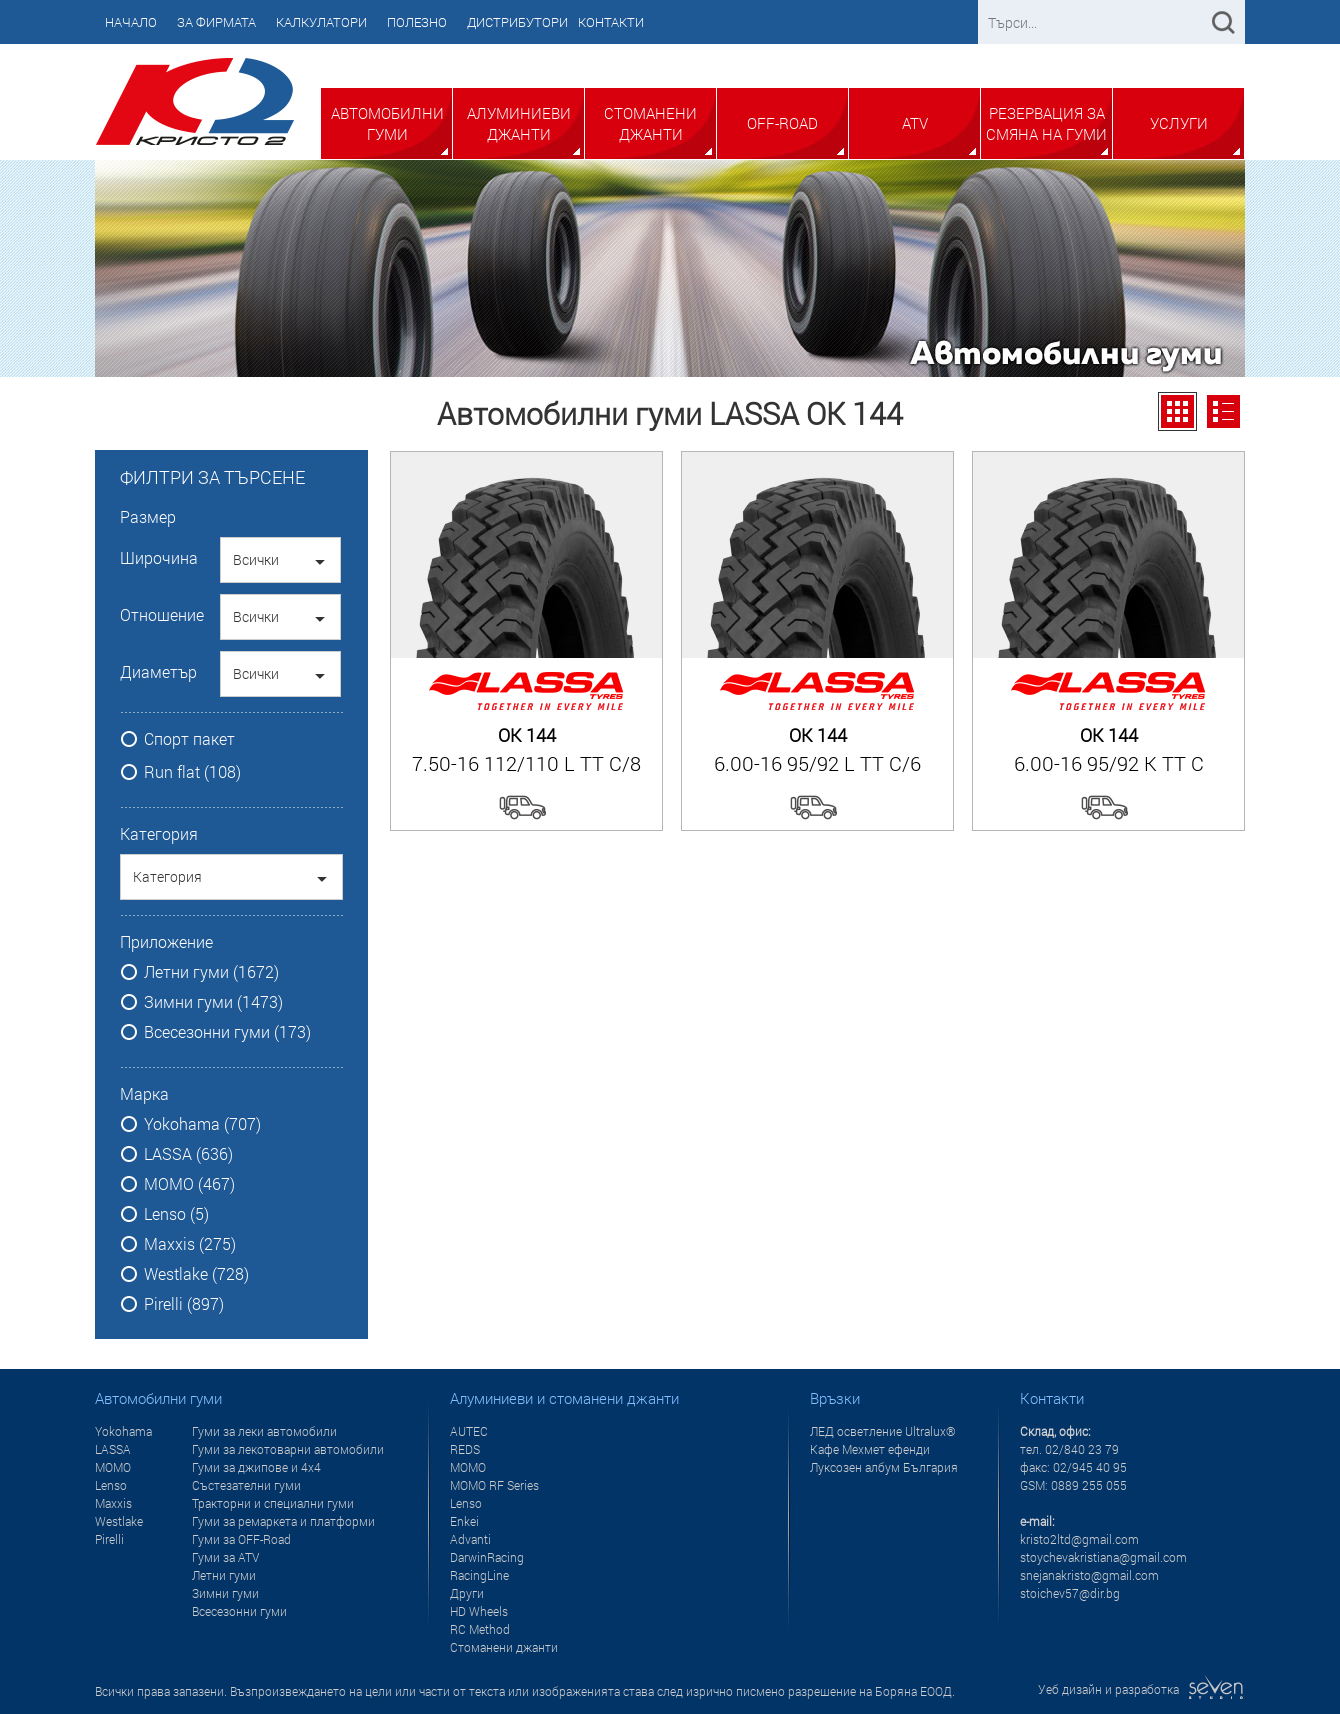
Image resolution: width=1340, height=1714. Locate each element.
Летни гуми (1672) (211, 972)
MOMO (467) (189, 1184)
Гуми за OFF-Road (241, 1539)
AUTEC (469, 1431)
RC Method (480, 1629)
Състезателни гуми (246, 1485)
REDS (465, 1449)
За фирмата (216, 22)
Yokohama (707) (202, 1124)
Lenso (111, 1485)
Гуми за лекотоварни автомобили (288, 1449)
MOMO (113, 1467)
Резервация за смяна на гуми (1046, 123)
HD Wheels (479, 1611)
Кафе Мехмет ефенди (870, 1449)
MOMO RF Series (494, 1485)
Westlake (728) (196, 1274)
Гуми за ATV (225, 1557)
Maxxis (113, 1503)
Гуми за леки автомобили (264, 1431)
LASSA (113, 1449)
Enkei (464, 1521)
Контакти (611, 22)
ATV (915, 123)
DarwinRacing (487, 1557)
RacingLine (479, 1575)
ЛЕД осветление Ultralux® (883, 1431)
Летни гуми (224, 1575)
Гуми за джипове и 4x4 (256, 1467)
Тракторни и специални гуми (273, 1503)
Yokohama (123, 1431)
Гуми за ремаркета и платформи (283, 1521)
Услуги (1179, 123)
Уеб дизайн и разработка (1141, 1689)
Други (467, 1593)
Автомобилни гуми (387, 123)
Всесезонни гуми (239, 1611)
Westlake (119, 1521)
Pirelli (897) (184, 1304)
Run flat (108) (192, 772)
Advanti (470, 1539)
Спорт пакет (189, 739)
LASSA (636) (188, 1154)
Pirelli (109, 1539)
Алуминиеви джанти (519, 123)
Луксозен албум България (884, 1467)
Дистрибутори (517, 22)
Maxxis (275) (190, 1244)
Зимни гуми (225, 1593)
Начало (131, 22)
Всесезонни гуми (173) (227, 1032)
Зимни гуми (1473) (213, 1002)
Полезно (417, 22)
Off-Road (782, 123)
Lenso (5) (176, 1214)
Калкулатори (321, 22)
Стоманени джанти (650, 123)
